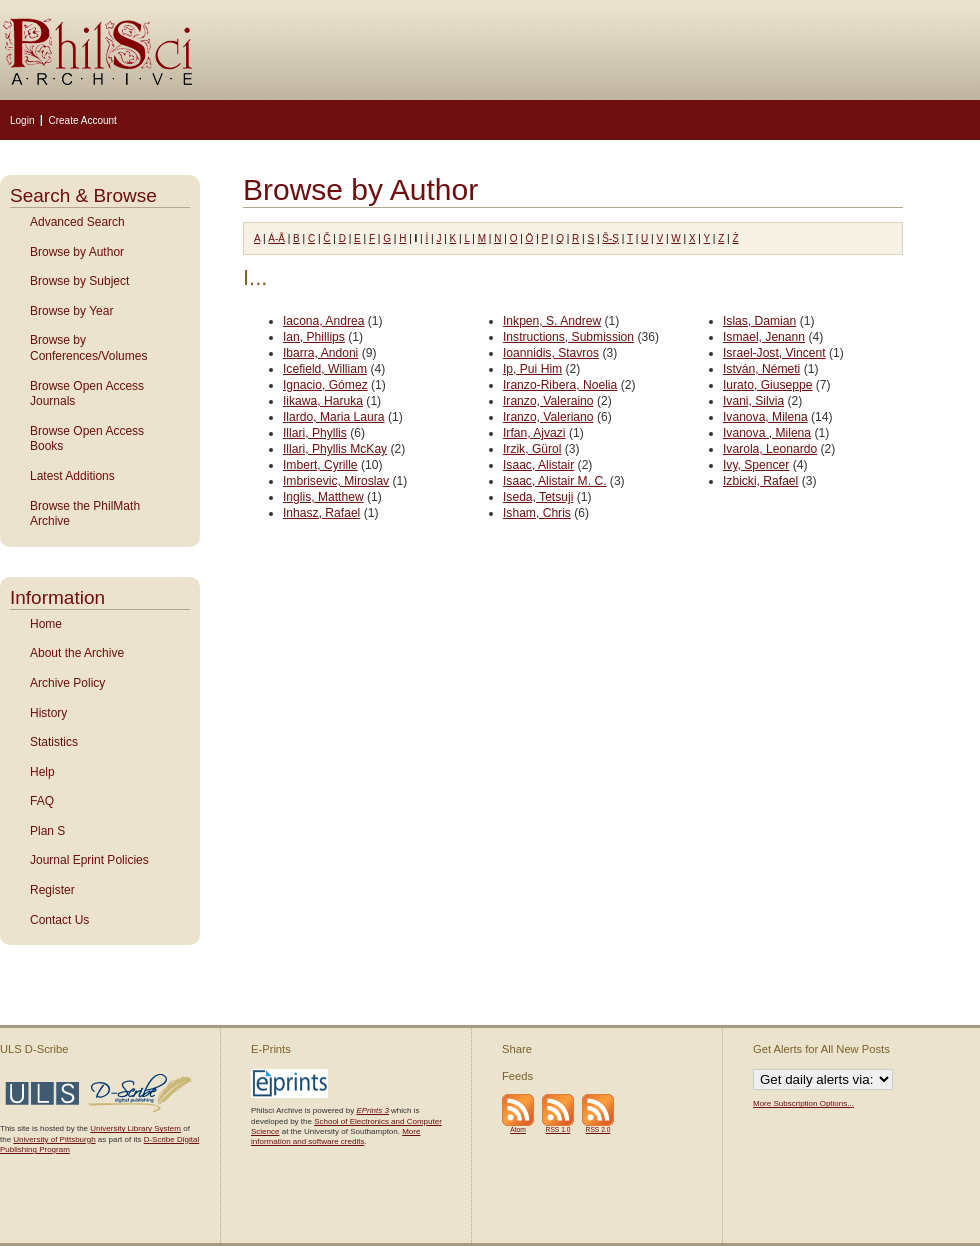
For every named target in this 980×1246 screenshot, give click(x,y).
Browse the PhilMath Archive (85, 514)
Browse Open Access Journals (87, 394)
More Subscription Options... (803, 1103)
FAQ (42, 801)
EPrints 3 (372, 1110)
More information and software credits (335, 1136)
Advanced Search (77, 222)
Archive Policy (67, 683)
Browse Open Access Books (87, 439)
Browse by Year (71, 311)
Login (22, 120)
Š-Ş (610, 238)
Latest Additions (72, 476)
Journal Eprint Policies (89, 860)
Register (52, 890)
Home (46, 624)
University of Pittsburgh (54, 1139)
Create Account (82, 120)
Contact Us (59, 920)
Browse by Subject (79, 281)
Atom (518, 1129)
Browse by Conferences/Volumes (88, 348)
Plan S (47, 831)
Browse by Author (77, 252)
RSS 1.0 (558, 1129)
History (48, 713)
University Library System (135, 1128)
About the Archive (77, 653)
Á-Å (276, 238)
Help (42, 772)
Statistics (54, 742)
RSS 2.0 (598, 1129)
